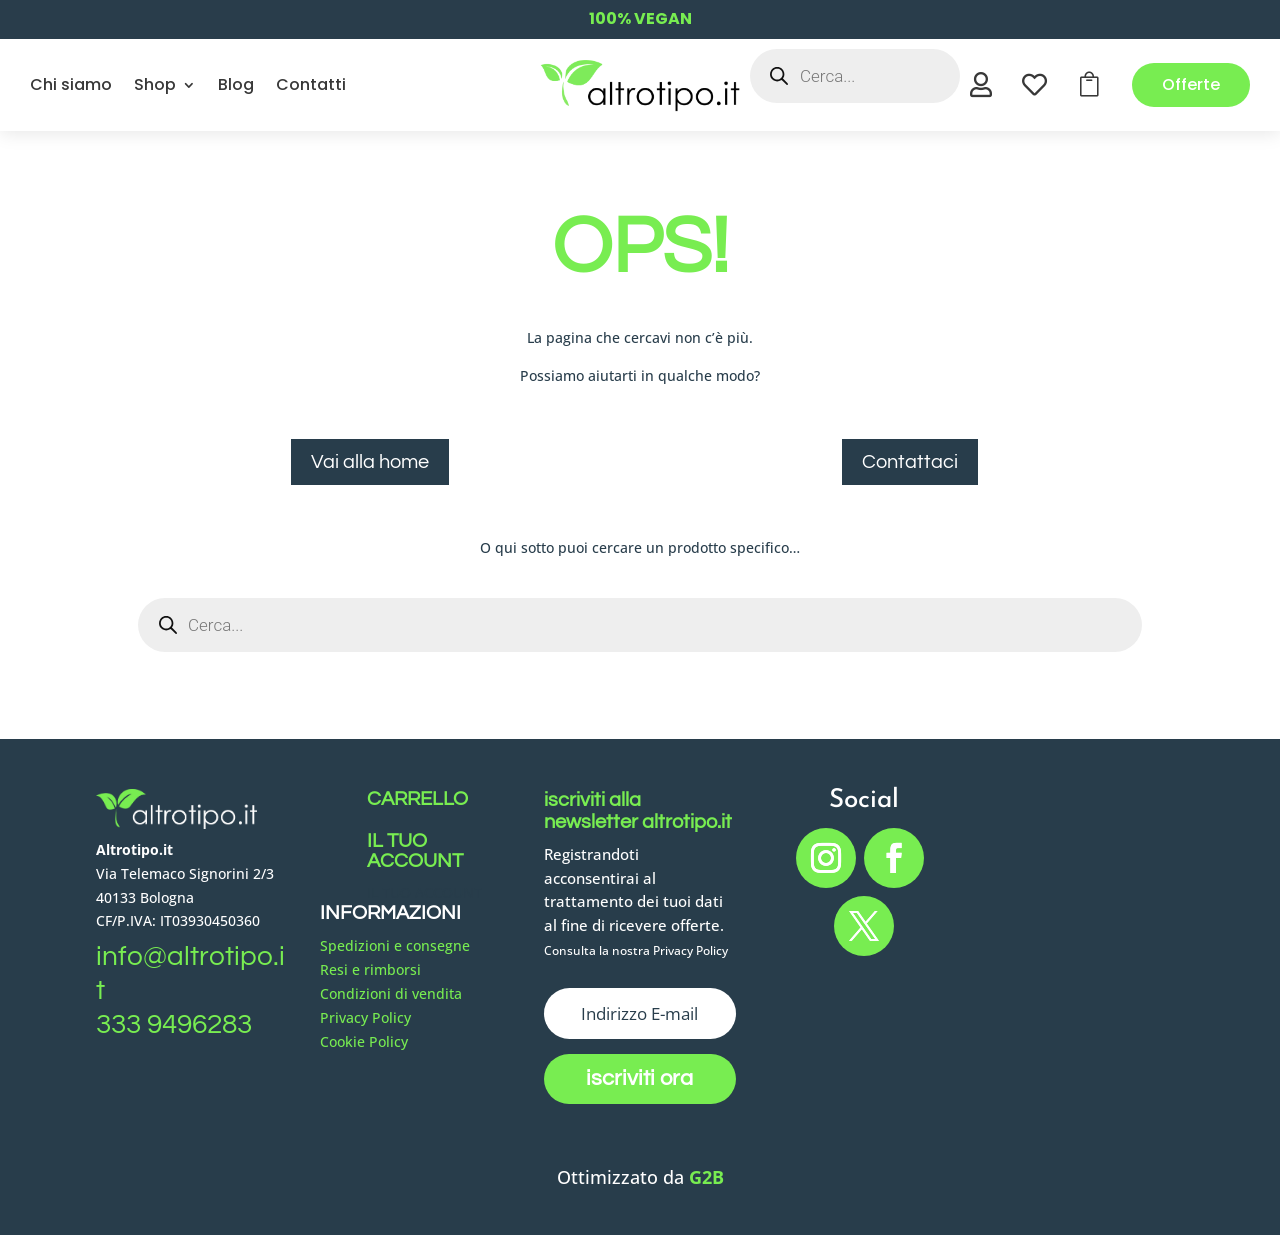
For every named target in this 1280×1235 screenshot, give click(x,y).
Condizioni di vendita (391, 993)
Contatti (311, 84)
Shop (155, 84)
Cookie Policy (364, 1041)
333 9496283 (174, 1024)
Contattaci (910, 462)
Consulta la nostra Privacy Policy (636, 950)
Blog (236, 84)
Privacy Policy (365, 1017)
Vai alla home (370, 462)
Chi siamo (71, 84)
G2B (706, 1177)
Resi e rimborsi (370, 969)
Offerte (1191, 84)
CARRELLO (417, 799)
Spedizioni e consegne (395, 945)
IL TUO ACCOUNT (415, 851)
